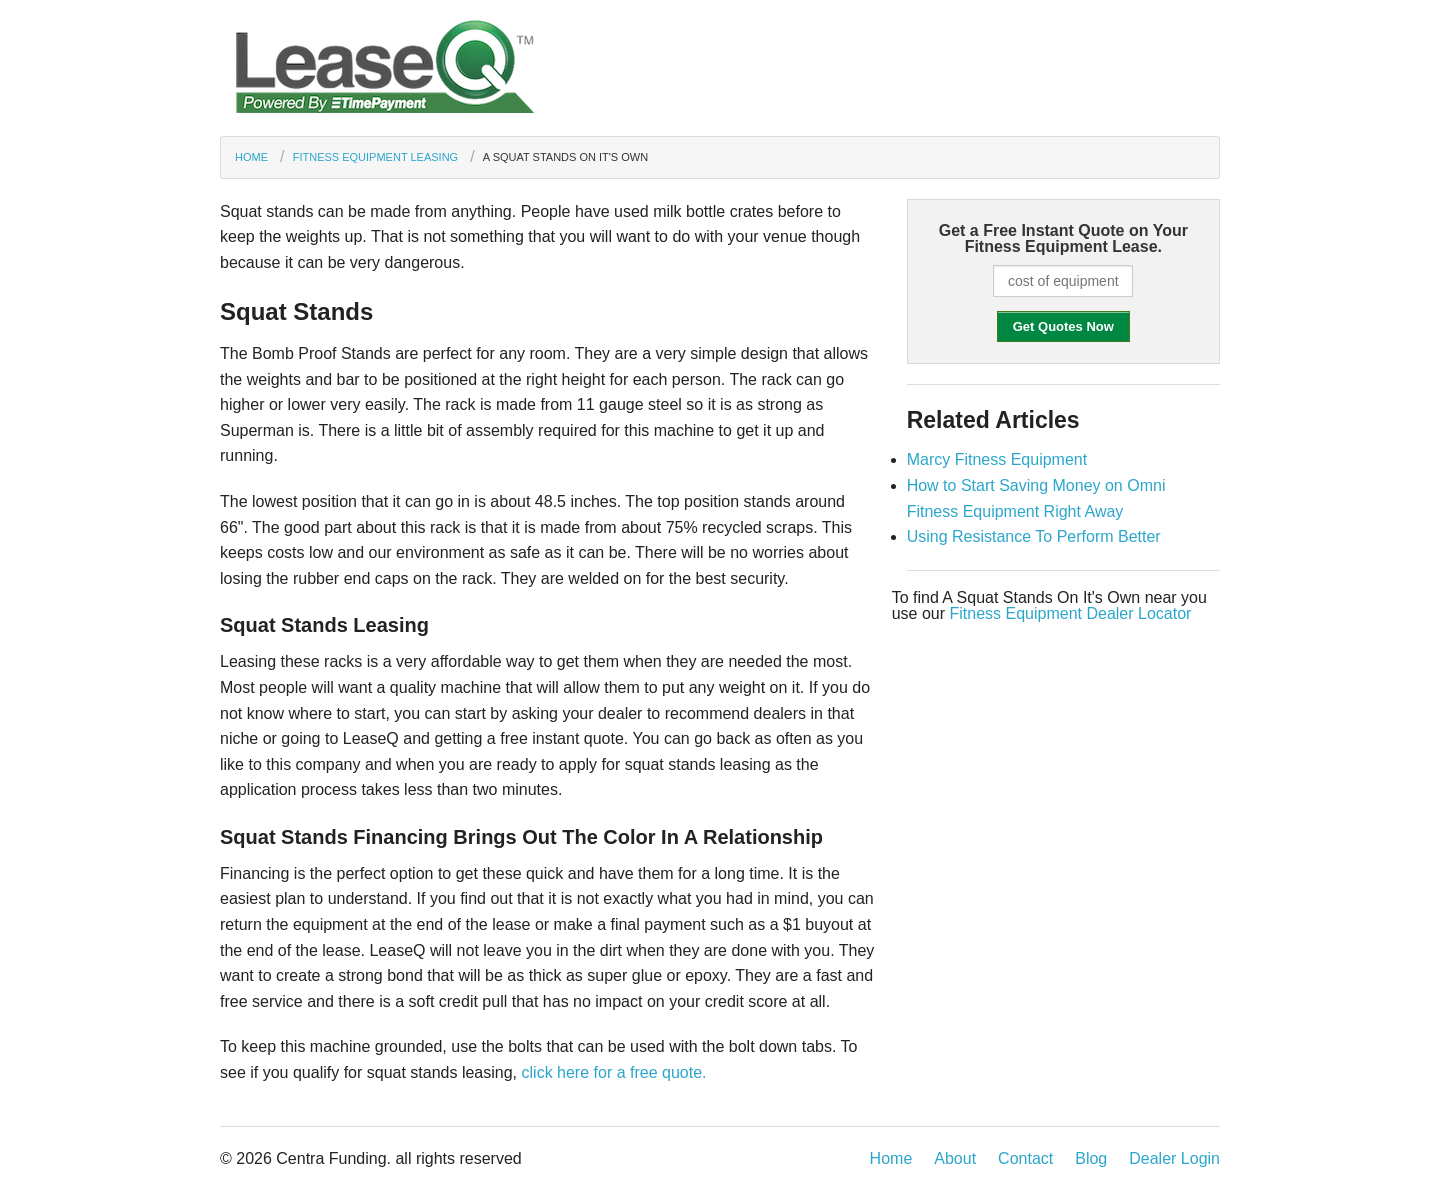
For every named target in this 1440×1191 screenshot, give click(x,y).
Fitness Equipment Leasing (375, 157)
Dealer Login (1174, 1158)
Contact (1025, 1158)
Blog (1091, 1158)
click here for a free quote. (614, 1072)
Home (251, 157)
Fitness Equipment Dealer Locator (1070, 613)
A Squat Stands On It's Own (565, 157)
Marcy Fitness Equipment (997, 459)
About (955, 1158)
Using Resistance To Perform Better (1034, 536)
